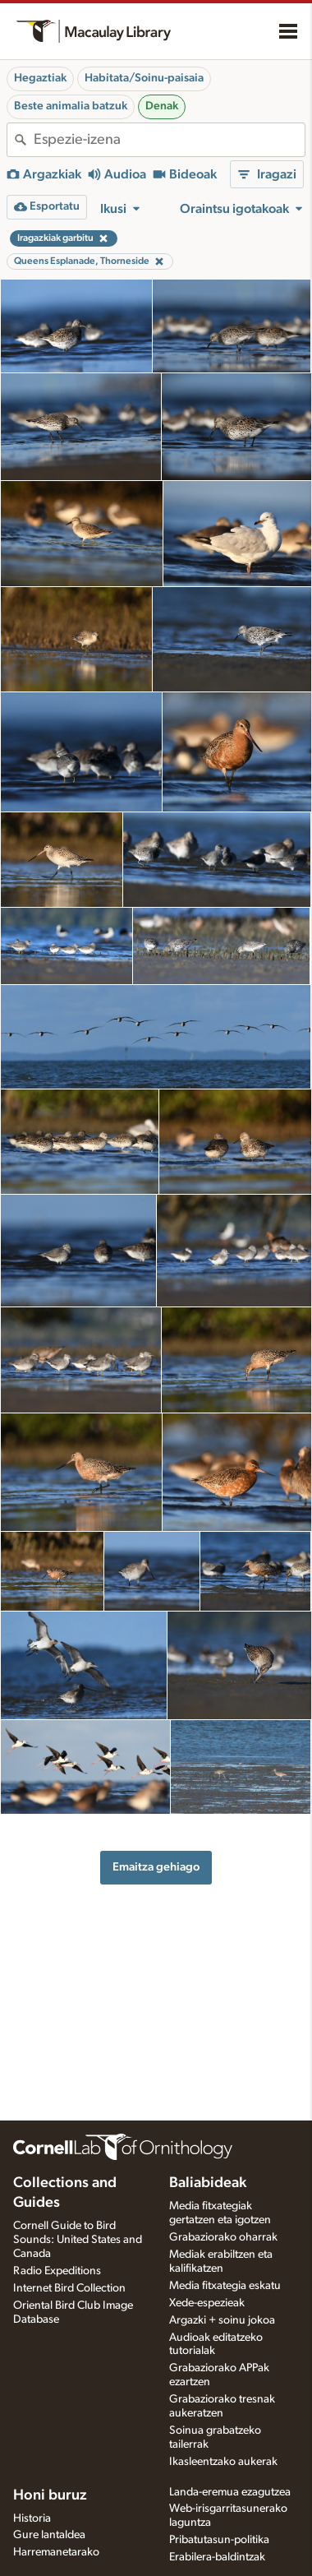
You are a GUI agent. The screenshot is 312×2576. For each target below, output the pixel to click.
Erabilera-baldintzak (217, 2557)
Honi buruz (50, 2495)
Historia (32, 2518)
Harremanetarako (56, 2552)
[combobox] (169, 139)
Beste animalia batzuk (70, 106)
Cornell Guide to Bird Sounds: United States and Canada (77, 2239)
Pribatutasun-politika (219, 2540)
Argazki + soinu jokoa (222, 2320)
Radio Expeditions (57, 2271)
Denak (161, 106)
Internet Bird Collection (69, 2288)
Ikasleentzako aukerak (223, 2461)
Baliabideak (207, 2183)
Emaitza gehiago (156, 1867)
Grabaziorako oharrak (223, 2237)
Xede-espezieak (207, 2303)
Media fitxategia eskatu (225, 2286)
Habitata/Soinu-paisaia (144, 78)
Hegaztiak (40, 78)
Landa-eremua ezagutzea (230, 2492)
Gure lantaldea (49, 2535)
